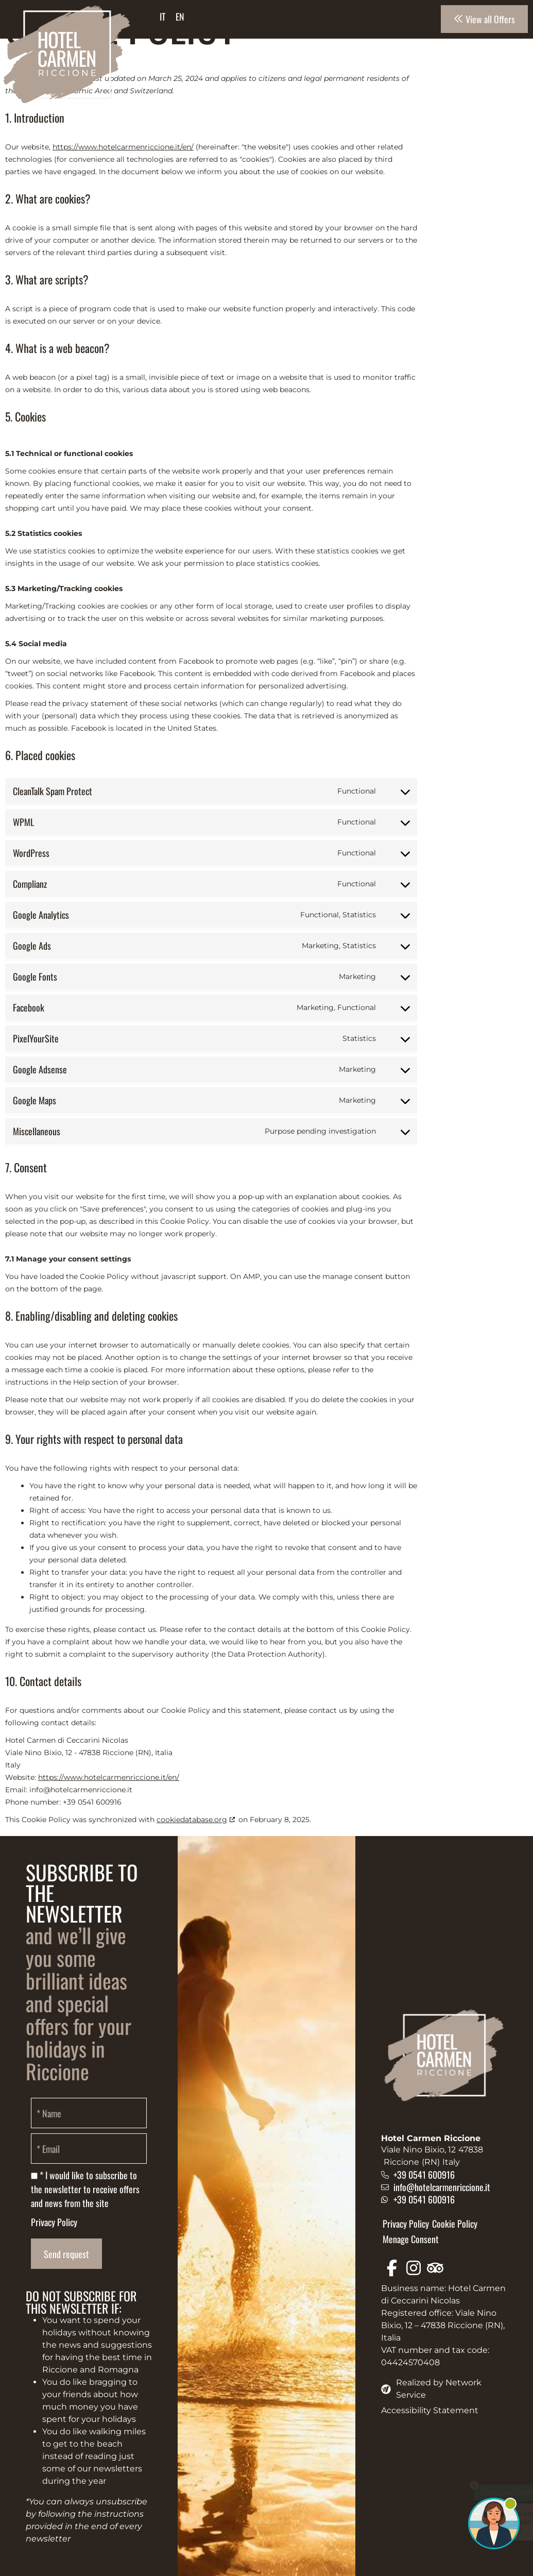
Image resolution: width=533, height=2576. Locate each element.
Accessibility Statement (429, 2410)
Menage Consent (411, 2239)
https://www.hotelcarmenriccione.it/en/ (123, 146)
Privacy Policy (54, 2222)
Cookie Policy (454, 2223)
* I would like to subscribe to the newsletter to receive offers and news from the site (85, 2189)
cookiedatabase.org (192, 1819)
